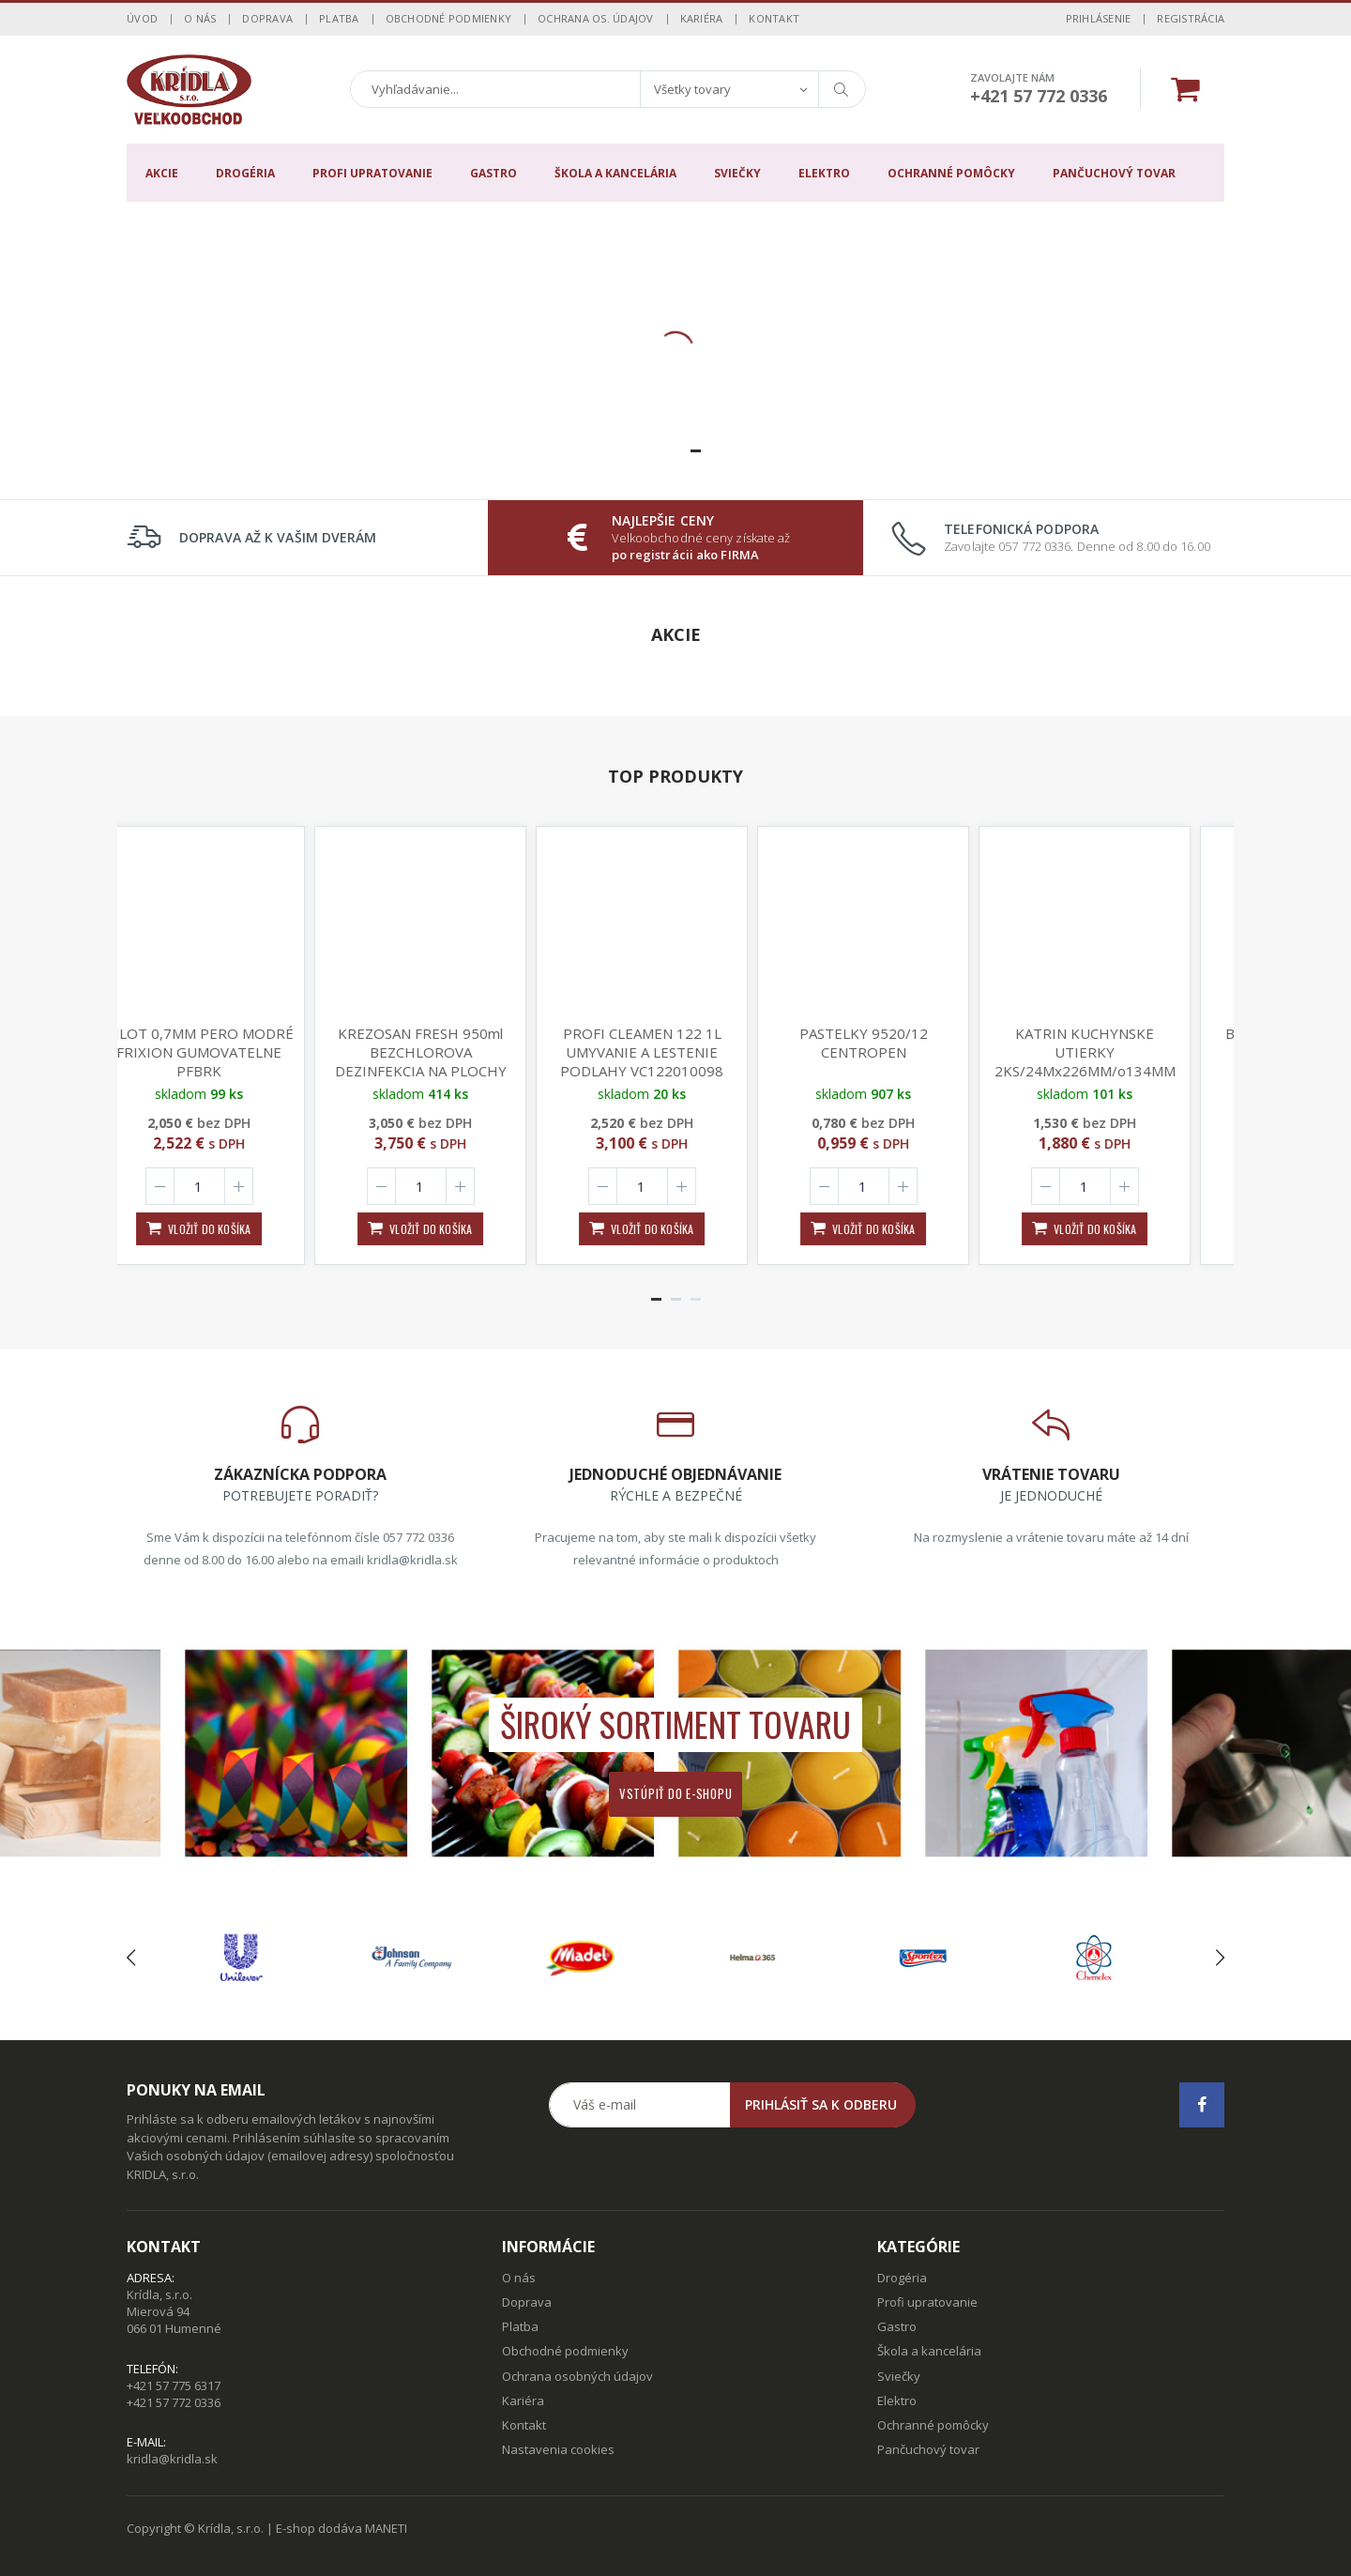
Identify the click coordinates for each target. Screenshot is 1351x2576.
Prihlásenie (1098, 18)
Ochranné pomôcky (951, 173)
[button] (656, 451)
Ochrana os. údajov (596, 18)
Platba (339, 18)
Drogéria (245, 173)
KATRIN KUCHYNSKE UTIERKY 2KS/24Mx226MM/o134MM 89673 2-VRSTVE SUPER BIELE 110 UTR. (1118, 1071)
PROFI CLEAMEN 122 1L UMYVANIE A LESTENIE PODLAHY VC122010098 (675, 1052)
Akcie (161, 173)
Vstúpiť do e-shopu (676, 1793)
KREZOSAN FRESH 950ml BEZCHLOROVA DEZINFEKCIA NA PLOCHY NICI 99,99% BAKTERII (454, 1061)
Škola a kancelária (615, 173)
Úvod (142, 18)
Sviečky (737, 173)
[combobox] (729, 89)
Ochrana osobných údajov (577, 2376)
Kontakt (774, 18)
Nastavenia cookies (558, 2449)
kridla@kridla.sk (172, 2458)
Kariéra (701, 18)
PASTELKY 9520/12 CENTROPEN (897, 1042)
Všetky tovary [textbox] (692, 89)
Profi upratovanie (372, 173)
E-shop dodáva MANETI (341, 2528)
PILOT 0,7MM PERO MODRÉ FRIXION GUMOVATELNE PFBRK (233, 1052)
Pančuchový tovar (1114, 173)
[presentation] (131, 1957)
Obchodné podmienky (449, 18)
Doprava (267, 18)
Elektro (824, 173)
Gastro (493, 173)
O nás (200, 18)
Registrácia (1190, 18)
